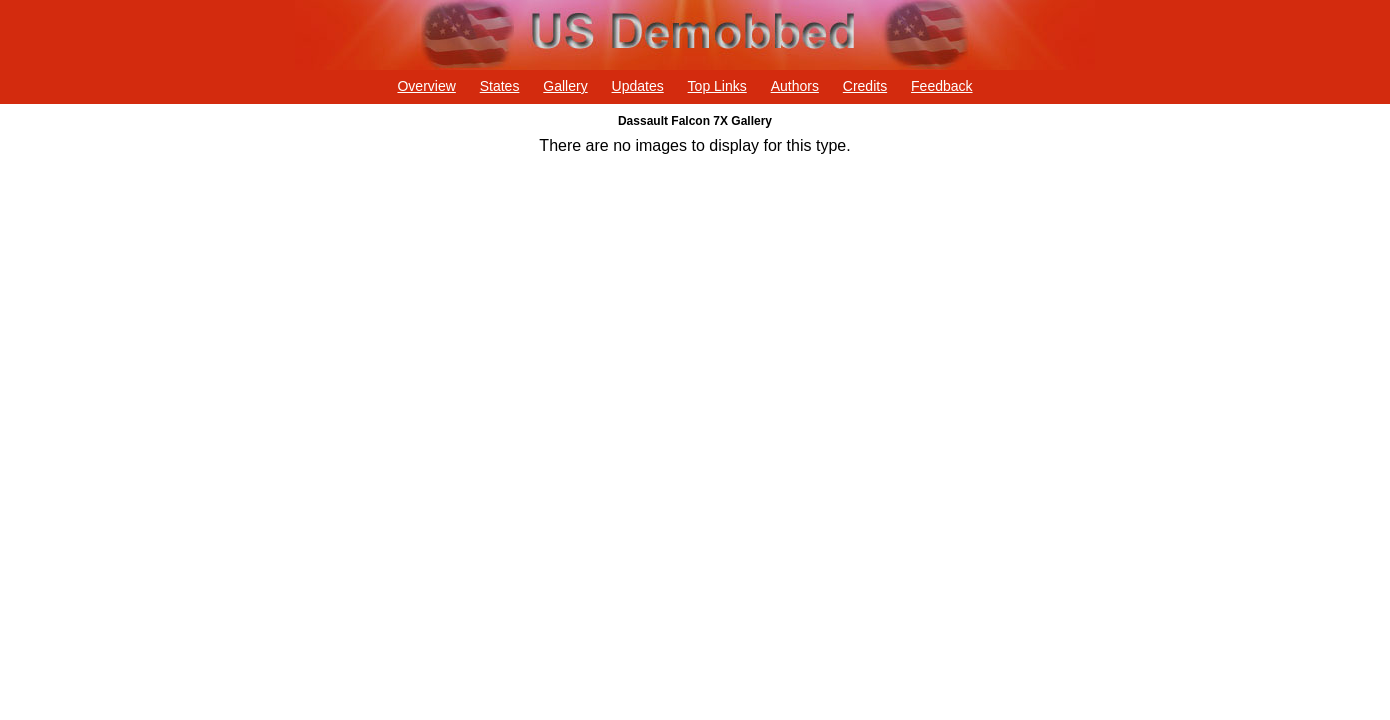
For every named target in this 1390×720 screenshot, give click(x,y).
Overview (426, 86)
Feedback (941, 86)
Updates (638, 86)
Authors (795, 86)
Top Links (717, 86)
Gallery (565, 86)
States (500, 86)
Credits (865, 86)
